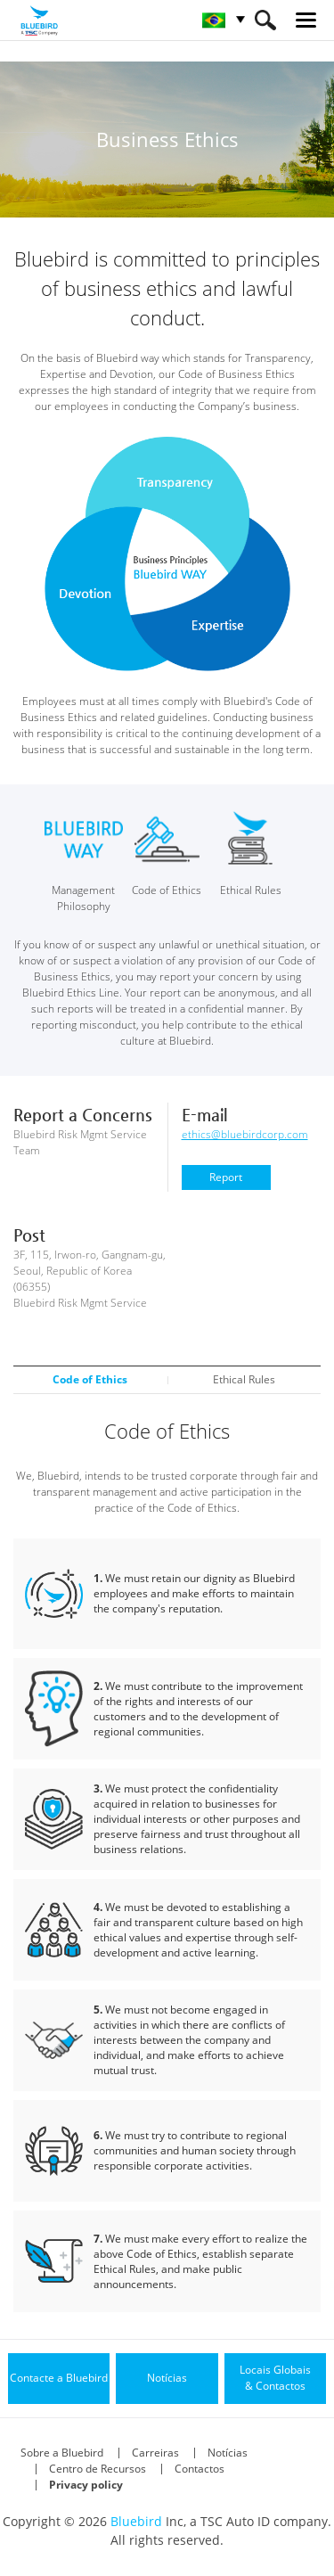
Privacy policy (86, 2484)
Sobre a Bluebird (61, 2452)
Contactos (199, 2468)
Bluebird (136, 2521)
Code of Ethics (90, 1379)
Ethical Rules (244, 1379)
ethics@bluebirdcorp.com (245, 1134)
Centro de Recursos (97, 2468)
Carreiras (155, 2452)
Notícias (228, 2452)
